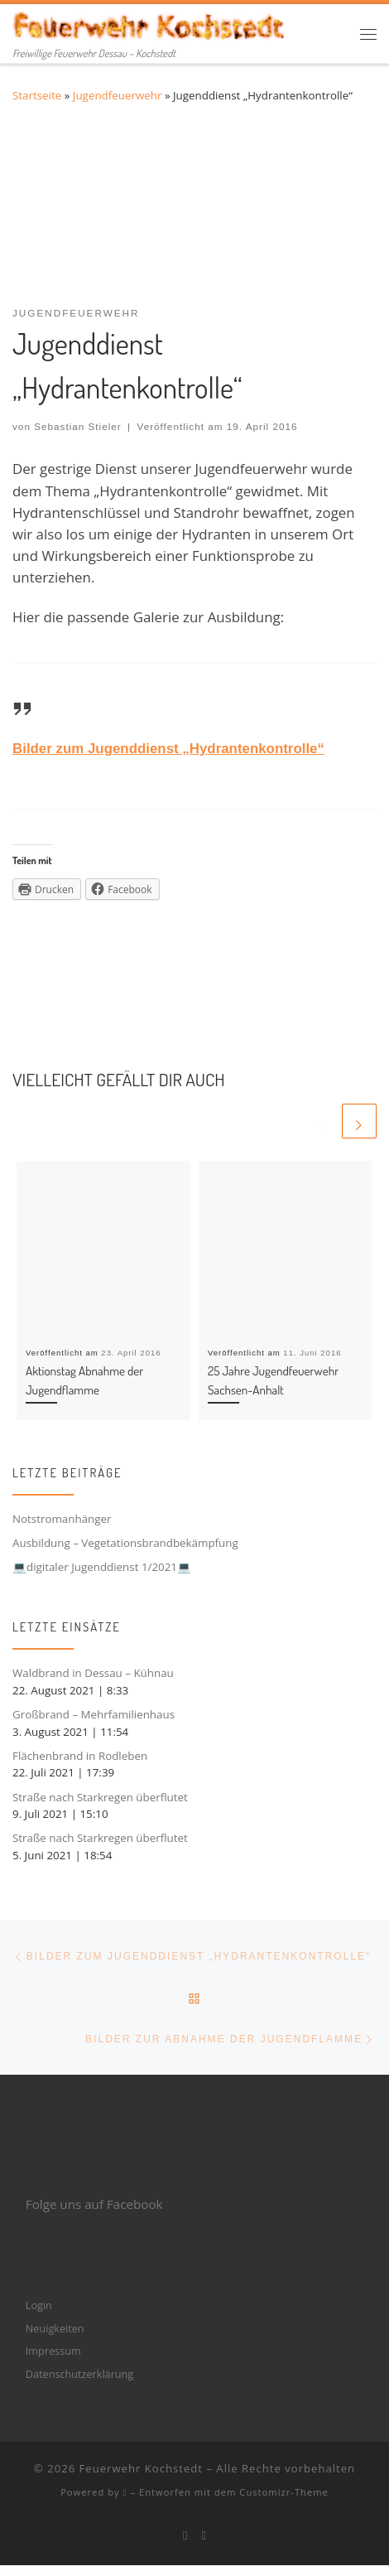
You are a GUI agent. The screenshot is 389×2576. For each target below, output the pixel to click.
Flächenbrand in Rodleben (79, 1755)
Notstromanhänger (62, 1518)
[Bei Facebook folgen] (185, 2535)
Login (39, 2305)
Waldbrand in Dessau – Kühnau (93, 1672)
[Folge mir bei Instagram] (203, 2535)
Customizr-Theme (284, 2492)
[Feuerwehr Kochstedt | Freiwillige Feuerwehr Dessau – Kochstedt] (149, 23)
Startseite (36, 95)
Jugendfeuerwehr (117, 95)
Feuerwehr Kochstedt (141, 2468)
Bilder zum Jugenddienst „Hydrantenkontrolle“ (168, 748)
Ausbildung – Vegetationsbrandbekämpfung (125, 1542)
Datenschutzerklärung (79, 2373)
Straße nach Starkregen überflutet (100, 1797)
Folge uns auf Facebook (94, 2204)
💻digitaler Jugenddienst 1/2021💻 (101, 1566)
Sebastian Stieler (78, 426)
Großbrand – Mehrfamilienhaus (93, 1714)
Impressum (53, 2350)
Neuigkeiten (55, 2328)
